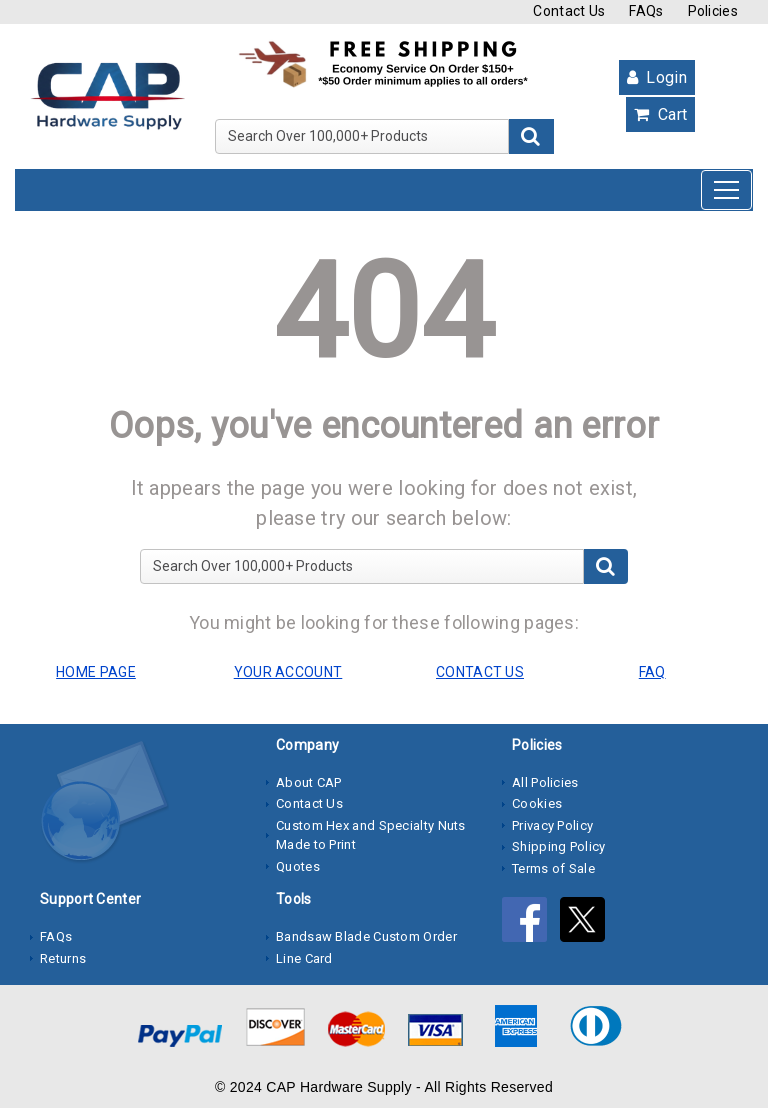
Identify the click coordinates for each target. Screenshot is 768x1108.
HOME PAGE (96, 672)
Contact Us (569, 11)
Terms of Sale (553, 868)
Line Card (304, 958)
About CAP (309, 782)
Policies (713, 11)
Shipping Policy (559, 846)
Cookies (537, 803)
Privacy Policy (552, 825)
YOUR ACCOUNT (288, 672)
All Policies (545, 782)
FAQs (646, 11)
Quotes (298, 866)
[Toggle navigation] (726, 190)
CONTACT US (480, 672)
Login (657, 77)
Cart (660, 114)
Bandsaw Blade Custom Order (366, 936)
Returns (63, 958)
